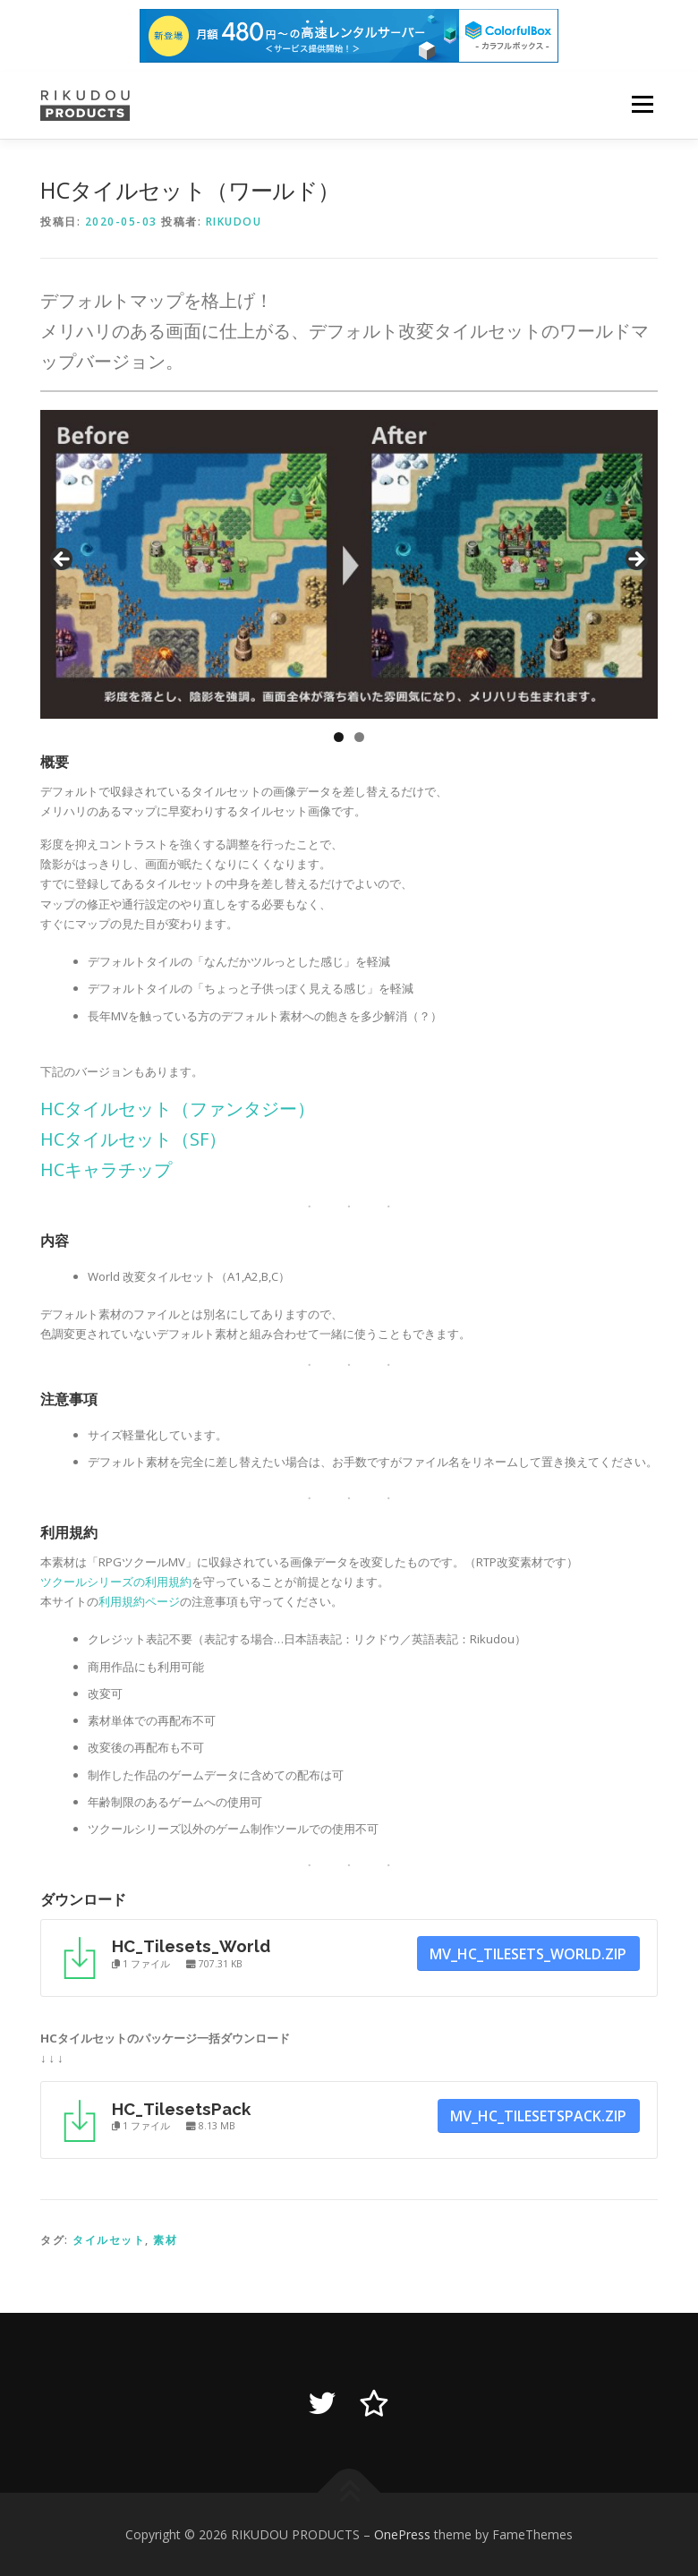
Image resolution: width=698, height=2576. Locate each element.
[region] (349, 564)
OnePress (402, 2534)
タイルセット (108, 2240)
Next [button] (635, 560)
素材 (165, 2240)
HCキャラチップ (106, 1169)
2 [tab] (359, 737)
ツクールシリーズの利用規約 (116, 1582)
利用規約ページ (139, 1601)
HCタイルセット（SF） (133, 1139)
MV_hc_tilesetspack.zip (538, 2116)
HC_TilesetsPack (181, 2109)
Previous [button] (62, 560)
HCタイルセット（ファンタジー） (177, 1108)
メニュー (642, 105)
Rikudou (234, 221)
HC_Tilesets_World (191, 1946)
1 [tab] (339, 737)
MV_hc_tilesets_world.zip (528, 1954)
